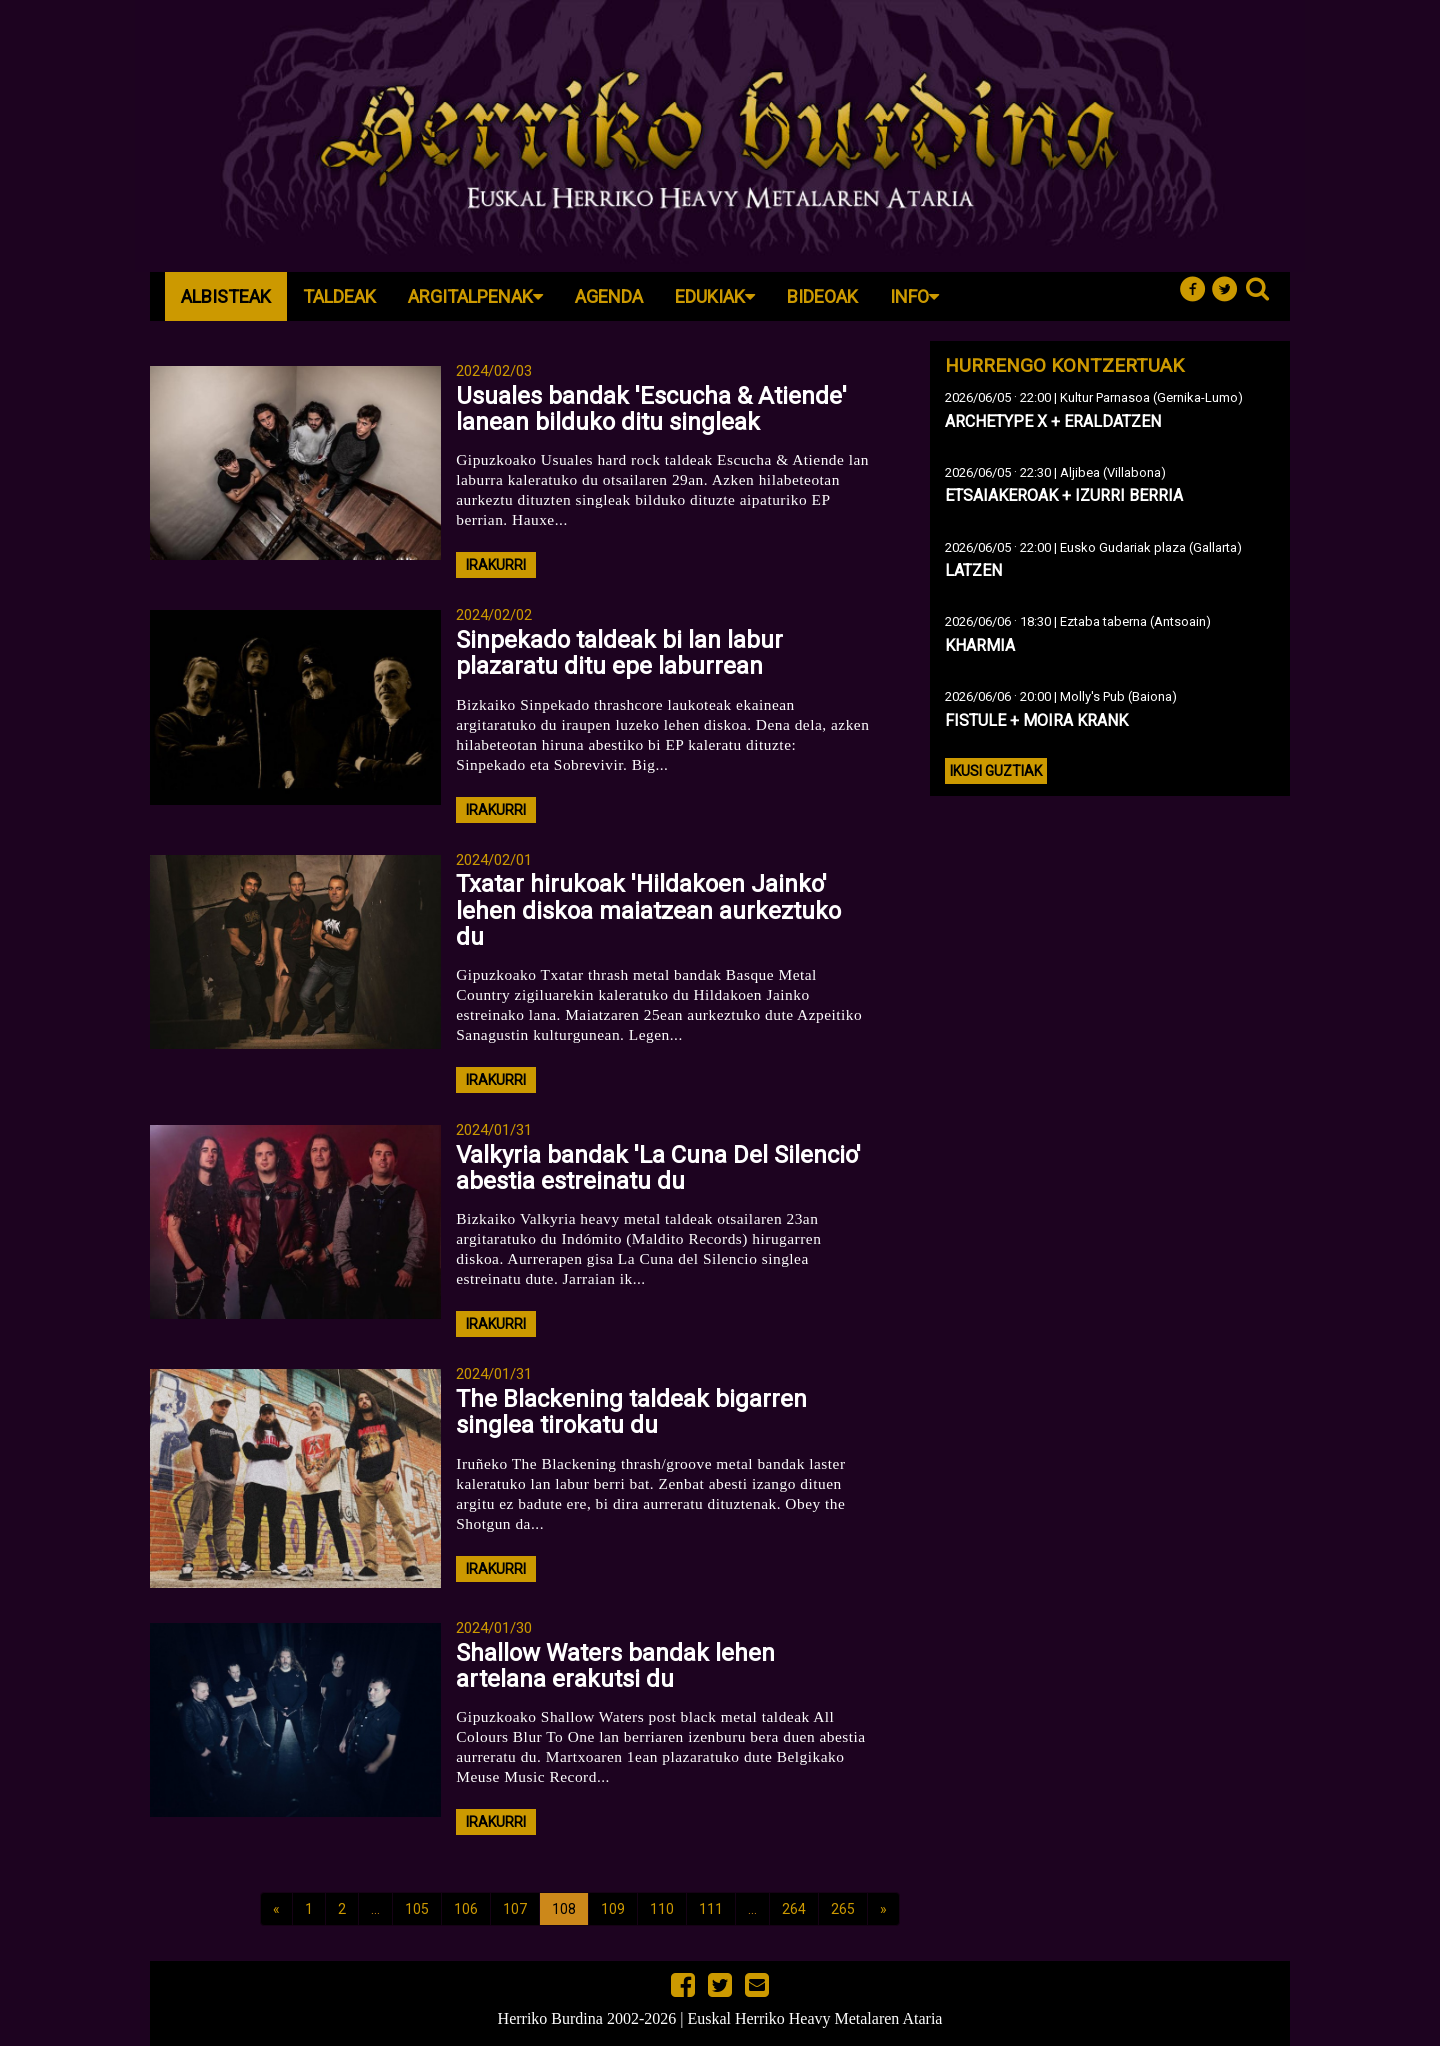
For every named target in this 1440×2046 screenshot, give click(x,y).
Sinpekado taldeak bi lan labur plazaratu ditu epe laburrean (619, 653)
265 (843, 1909)
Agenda (609, 296)
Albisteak (226, 296)
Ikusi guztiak (996, 771)
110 (662, 1909)
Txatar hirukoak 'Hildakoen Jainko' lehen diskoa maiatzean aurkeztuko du (648, 910)
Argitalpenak (475, 296)
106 (466, 1909)
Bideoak (822, 296)
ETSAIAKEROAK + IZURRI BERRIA (1064, 495)
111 (711, 1909)
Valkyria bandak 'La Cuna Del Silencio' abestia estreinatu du (658, 1168)
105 (417, 1909)
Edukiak (715, 296)
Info (914, 296)
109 (613, 1909)
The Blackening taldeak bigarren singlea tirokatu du (631, 1412)
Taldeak (339, 296)
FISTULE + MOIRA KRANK (1036, 720)
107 (515, 1909)
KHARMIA (980, 645)
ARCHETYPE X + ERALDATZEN (1053, 421)
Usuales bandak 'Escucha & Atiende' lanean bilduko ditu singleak (651, 409)
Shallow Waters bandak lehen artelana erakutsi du (615, 1666)
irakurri (496, 565)
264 (794, 1909)
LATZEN (973, 570)
